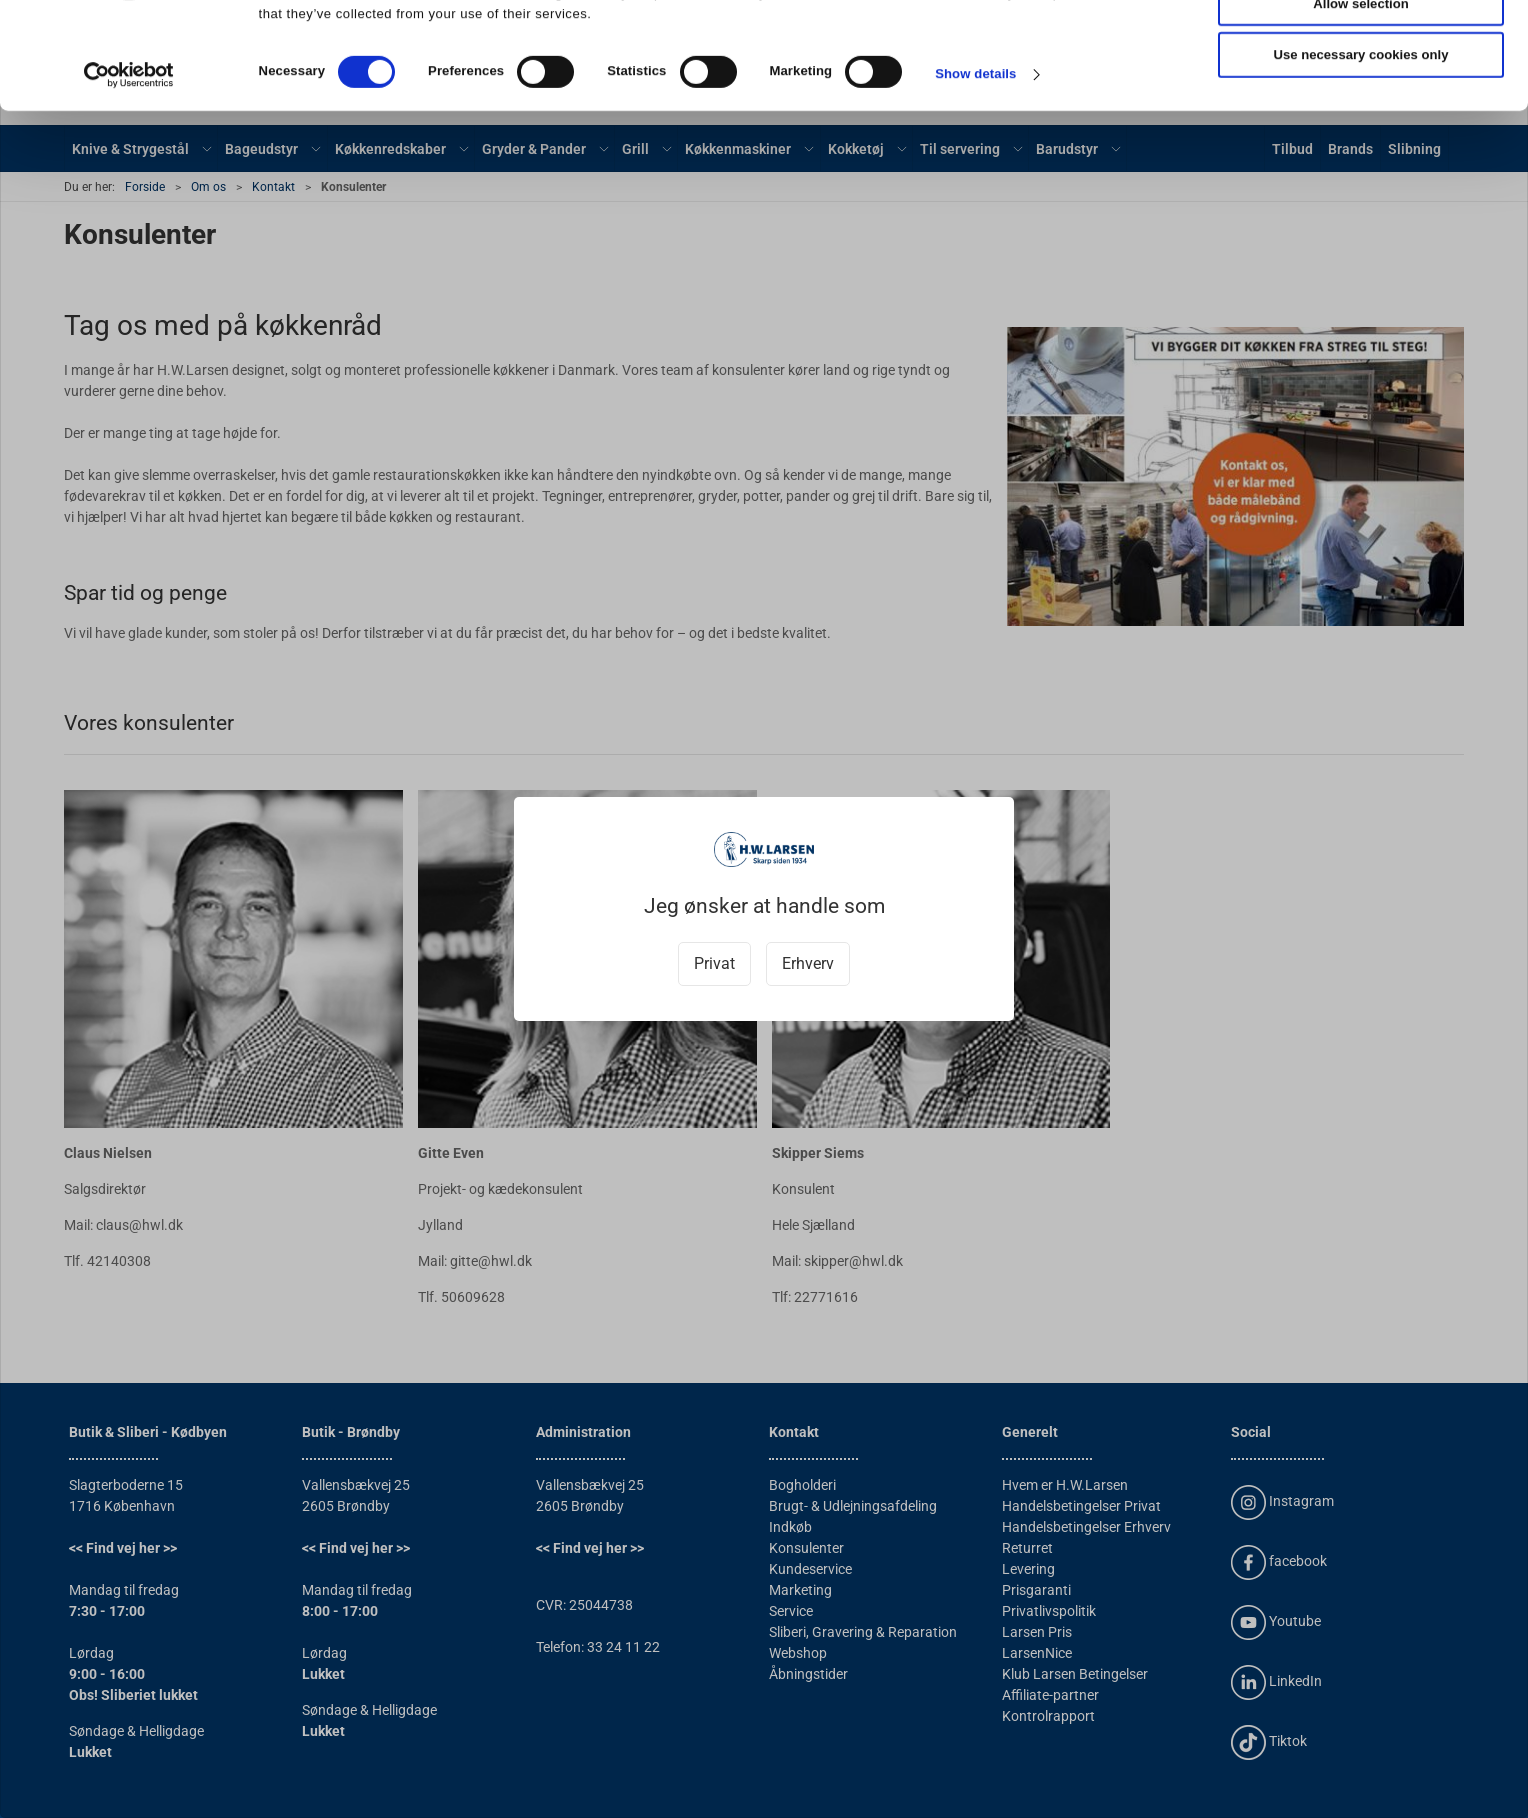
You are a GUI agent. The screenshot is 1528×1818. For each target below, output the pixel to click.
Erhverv (808, 963)
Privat (714, 963)
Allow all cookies (1361, 46)
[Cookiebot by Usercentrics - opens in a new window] (129, 169)
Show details (975, 169)
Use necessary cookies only (1361, 150)
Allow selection (1360, 98)
